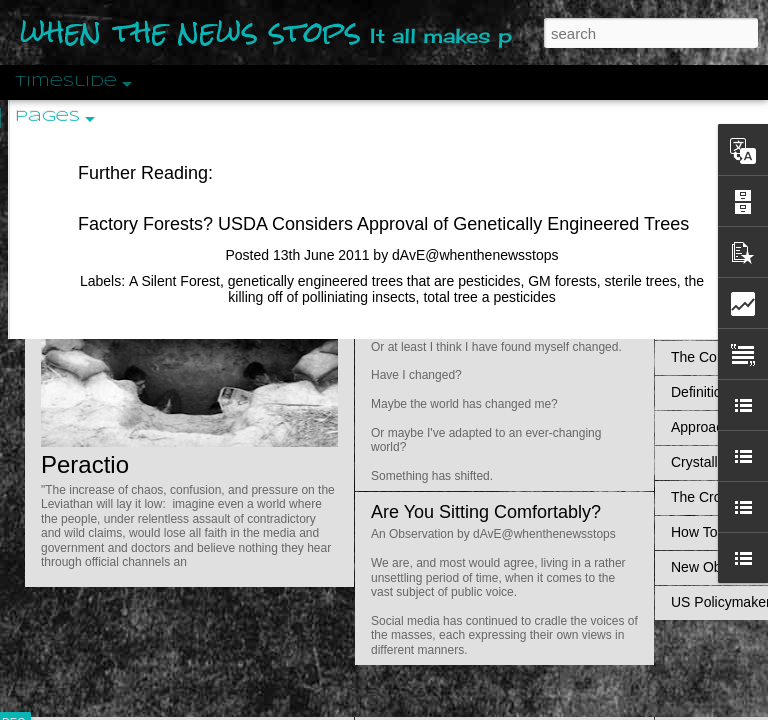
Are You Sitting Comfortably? (486, 512)
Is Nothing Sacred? (447, 253)
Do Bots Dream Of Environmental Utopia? (538, 151)
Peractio (85, 464)
